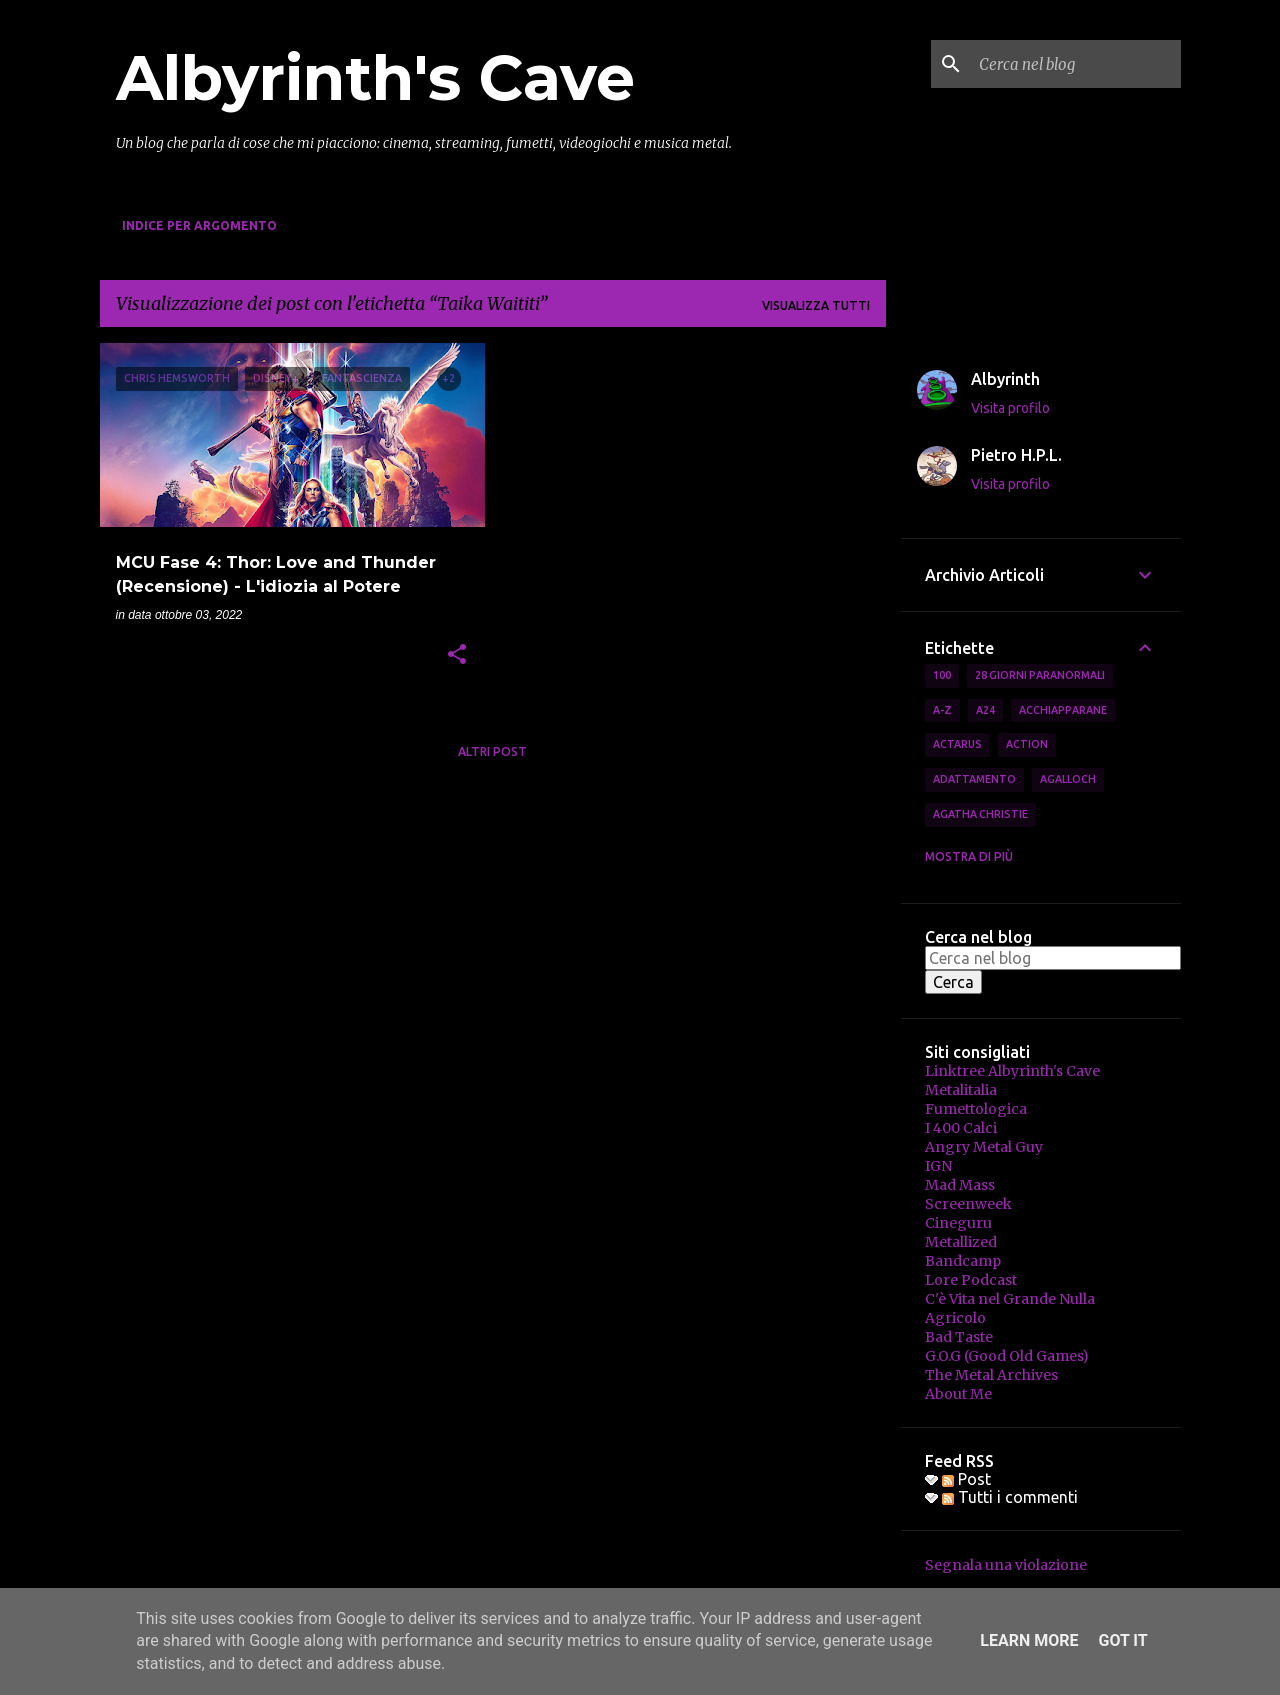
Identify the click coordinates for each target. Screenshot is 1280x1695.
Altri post (492, 751)
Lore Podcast (971, 1280)
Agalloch (1068, 779)
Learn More (1029, 1640)
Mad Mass (960, 1185)
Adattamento (974, 779)
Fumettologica (976, 1109)
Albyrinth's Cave (375, 78)
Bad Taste (959, 1337)
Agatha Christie (980, 814)
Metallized (961, 1242)
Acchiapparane (1063, 710)
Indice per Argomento (199, 225)
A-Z (942, 710)
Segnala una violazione (1006, 1565)
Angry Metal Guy (984, 1147)
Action (1027, 744)
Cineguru (958, 1223)
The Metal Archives (991, 1375)
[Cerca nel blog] (1076, 64)
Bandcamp (963, 1261)
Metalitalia (961, 1090)
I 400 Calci (961, 1128)
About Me (958, 1394)
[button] (457, 656)
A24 (985, 710)
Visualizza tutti (816, 305)
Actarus (957, 744)
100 (942, 675)
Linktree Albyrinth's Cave (1012, 1071)
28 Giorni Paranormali (1040, 675)
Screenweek (968, 1204)
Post (966, 1479)
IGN (938, 1166)
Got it (1122, 1640)
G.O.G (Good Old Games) (1007, 1356)
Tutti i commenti (1010, 1497)
